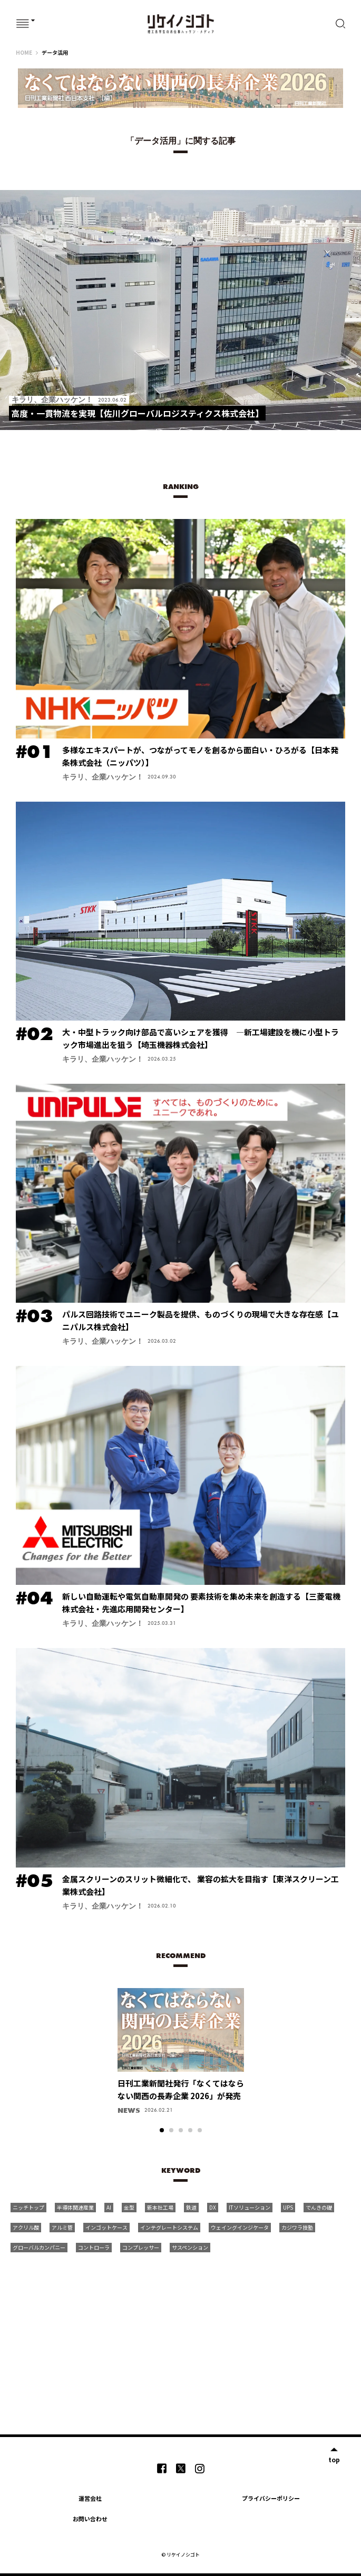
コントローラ (94, 2247)
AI (108, 2207)
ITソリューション (249, 2207)
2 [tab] (171, 2130)
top (334, 2459)
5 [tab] (200, 2130)
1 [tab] (162, 2130)
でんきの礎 (319, 2207)
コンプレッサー (140, 2247)
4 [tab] (190, 2130)
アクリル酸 (26, 2227)
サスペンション (190, 2247)
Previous (100, 2030)
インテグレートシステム (169, 2227)
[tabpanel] (181, 2056)
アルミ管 (62, 2227)
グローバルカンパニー (39, 2247)
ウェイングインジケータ (240, 2227)
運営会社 (90, 2498)
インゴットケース (106, 2227)
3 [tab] (181, 2130)
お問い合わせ (90, 2518)
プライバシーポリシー (271, 2498)
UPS (288, 2207)
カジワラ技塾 (297, 2227)
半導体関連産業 (75, 2207)
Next (261, 2030)
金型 (129, 2207)
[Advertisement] (193, 2336)
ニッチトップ (28, 2207)
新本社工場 (160, 2207)
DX (212, 2207)
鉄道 (191, 2207)
